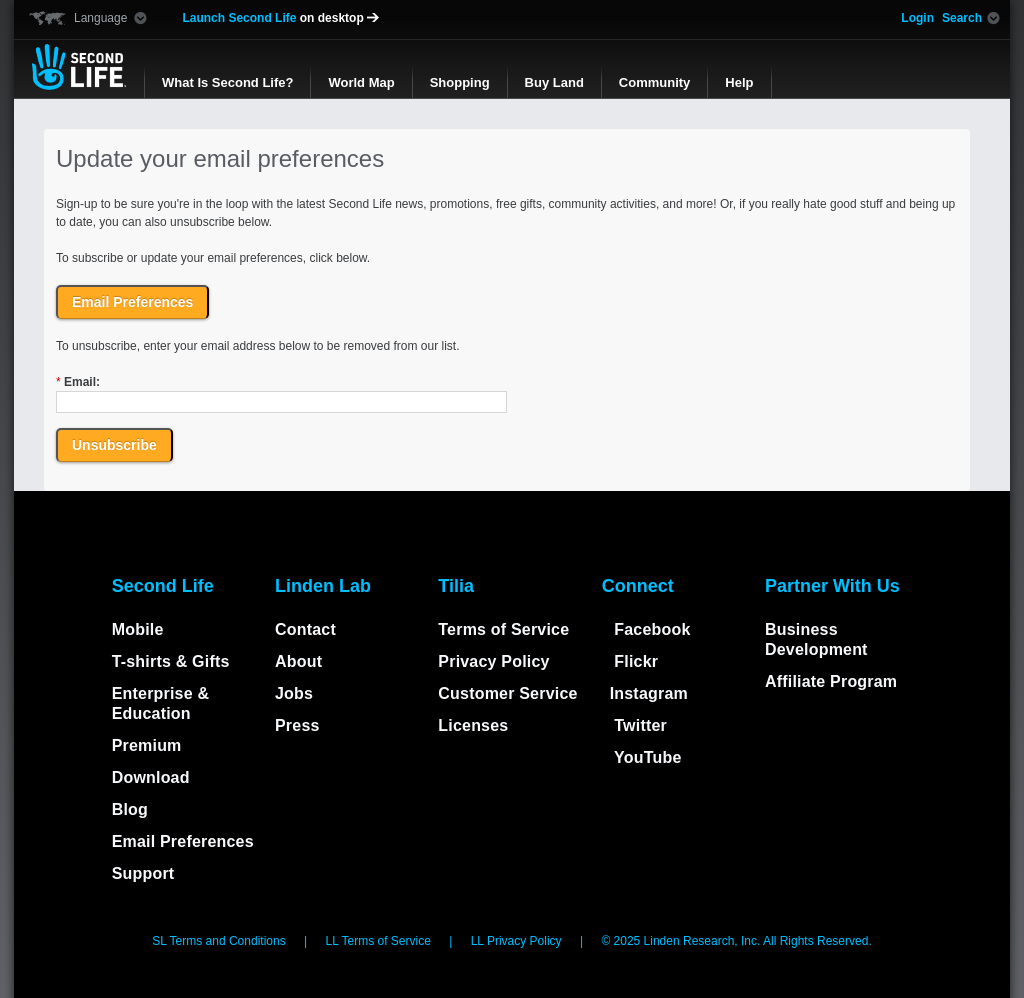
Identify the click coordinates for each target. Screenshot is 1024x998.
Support (143, 873)
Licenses (473, 725)
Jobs (294, 693)
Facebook (650, 629)
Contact (305, 629)
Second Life (79, 67)
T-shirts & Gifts (171, 661)
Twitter (638, 725)
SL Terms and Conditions (220, 941)
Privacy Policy (493, 661)
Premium (147, 745)
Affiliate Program (831, 681)
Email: (78, 382)
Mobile (138, 629)
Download (151, 777)
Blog (130, 809)
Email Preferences (183, 841)
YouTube (646, 757)
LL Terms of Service (379, 941)
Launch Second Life (280, 18)
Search (962, 18)
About (298, 661)
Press (297, 725)
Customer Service (507, 693)
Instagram (649, 693)
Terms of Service (503, 629)
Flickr (634, 661)
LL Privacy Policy (518, 941)
